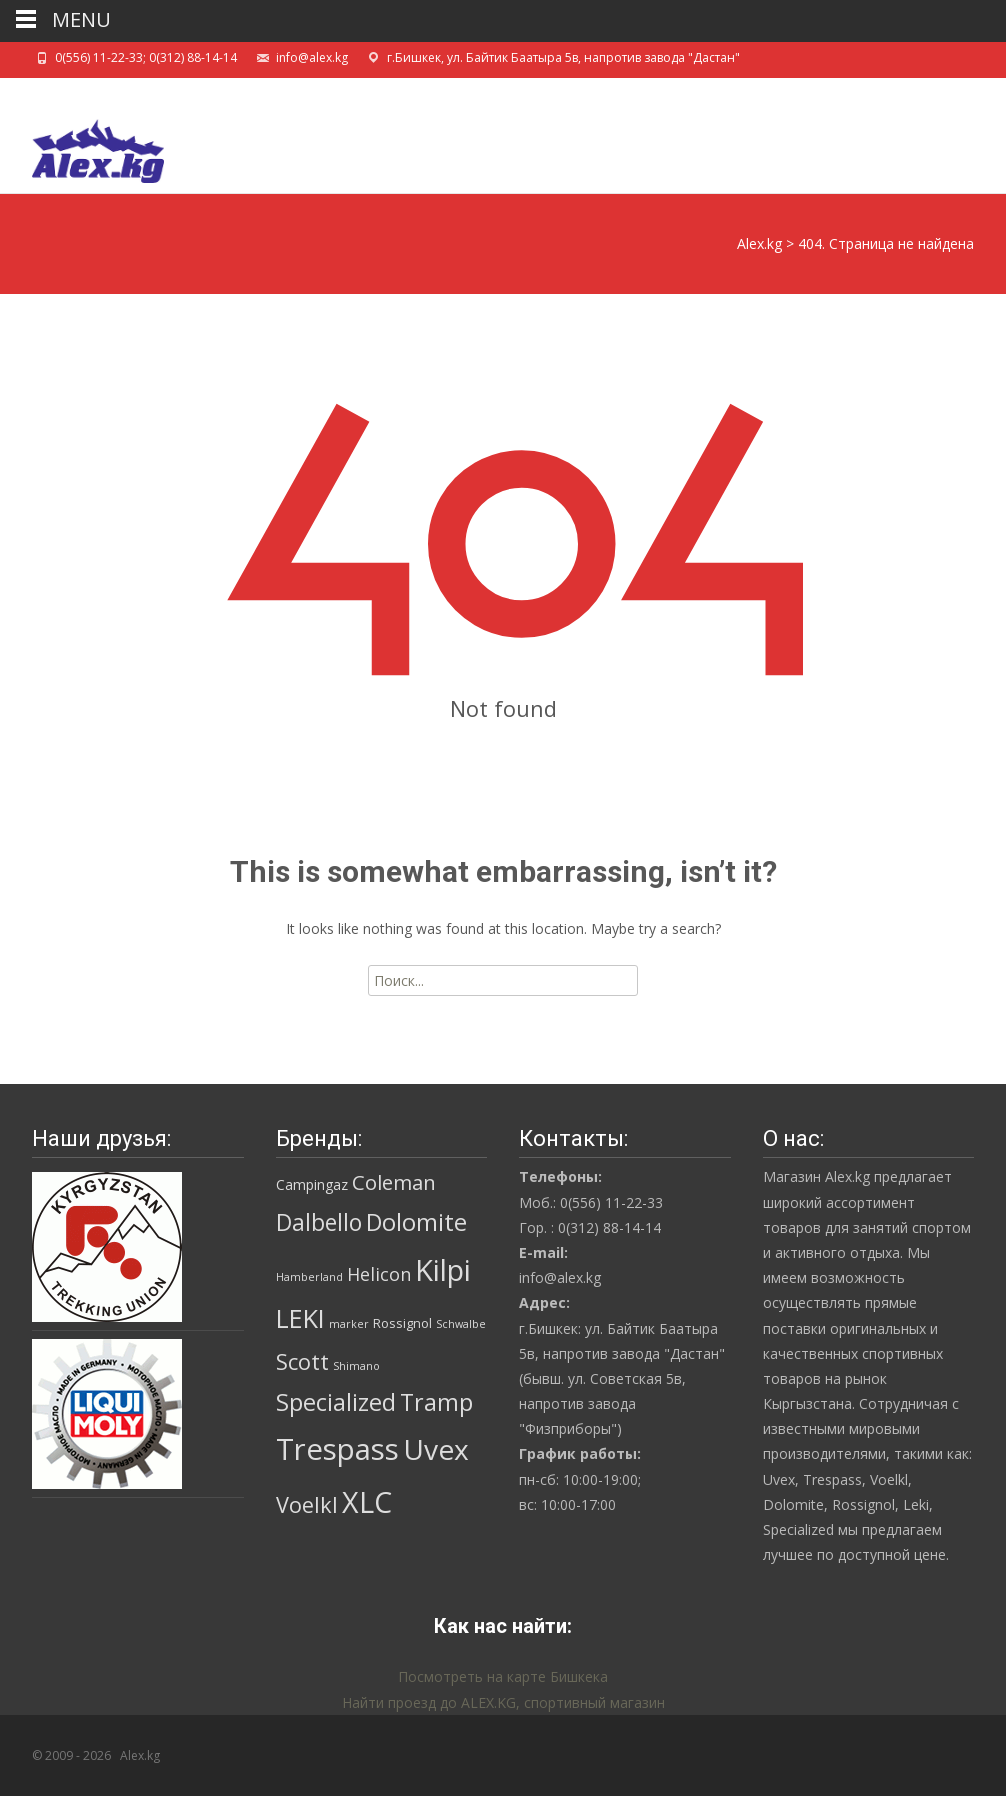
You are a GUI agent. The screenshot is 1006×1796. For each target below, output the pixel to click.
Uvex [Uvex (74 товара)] (436, 1449)
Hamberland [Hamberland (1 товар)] (309, 1277)
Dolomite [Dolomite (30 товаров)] (416, 1222)
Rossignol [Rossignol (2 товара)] (402, 1323)
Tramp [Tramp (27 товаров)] (436, 1402)
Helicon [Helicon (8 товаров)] (379, 1274)
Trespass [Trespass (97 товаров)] (337, 1449)
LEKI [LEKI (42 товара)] (300, 1318)
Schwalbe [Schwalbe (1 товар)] (461, 1324)
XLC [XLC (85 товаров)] (367, 1501)
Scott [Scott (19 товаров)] (302, 1361)
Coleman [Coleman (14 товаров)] (394, 1182)
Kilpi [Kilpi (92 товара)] (443, 1270)
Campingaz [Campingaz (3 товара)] (312, 1184)
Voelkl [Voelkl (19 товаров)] (307, 1504)
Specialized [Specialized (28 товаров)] (336, 1402)
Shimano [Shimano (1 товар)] (356, 1366)
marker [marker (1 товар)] (349, 1324)
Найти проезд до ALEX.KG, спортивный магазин (503, 1702)
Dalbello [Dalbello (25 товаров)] (319, 1222)
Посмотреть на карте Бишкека (503, 1676)
